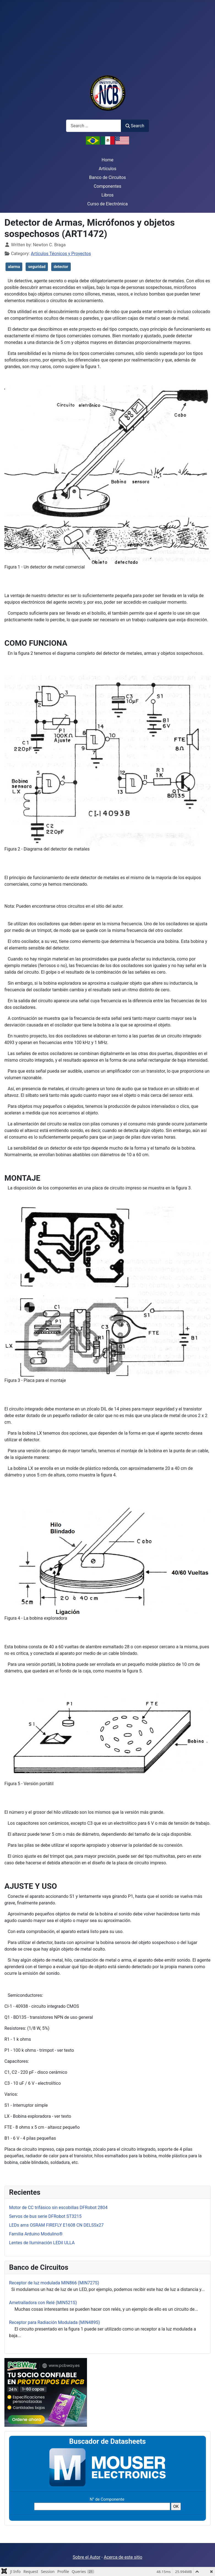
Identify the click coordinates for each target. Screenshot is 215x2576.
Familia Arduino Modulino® (35, 2234)
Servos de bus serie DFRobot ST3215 (45, 2216)
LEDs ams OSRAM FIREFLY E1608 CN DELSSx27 (56, 2225)
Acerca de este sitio (123, 2557)
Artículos (107, 168)
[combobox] (93, 126)
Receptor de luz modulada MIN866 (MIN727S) (54, 2282)
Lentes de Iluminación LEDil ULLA (42, 2242)
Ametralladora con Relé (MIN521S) (43, 2302)
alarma (14, 266)
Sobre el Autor (86, 2557)
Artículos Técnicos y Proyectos (61, 253)
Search (135, 125)
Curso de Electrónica (107, 203)
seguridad (36, 266)
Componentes (107, 186)
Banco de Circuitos (107, 177)
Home (107, 159)
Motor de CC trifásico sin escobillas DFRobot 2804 (58, 2207)
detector (61, 266)
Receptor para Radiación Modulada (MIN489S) (54, 2322)
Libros (107, 195)
